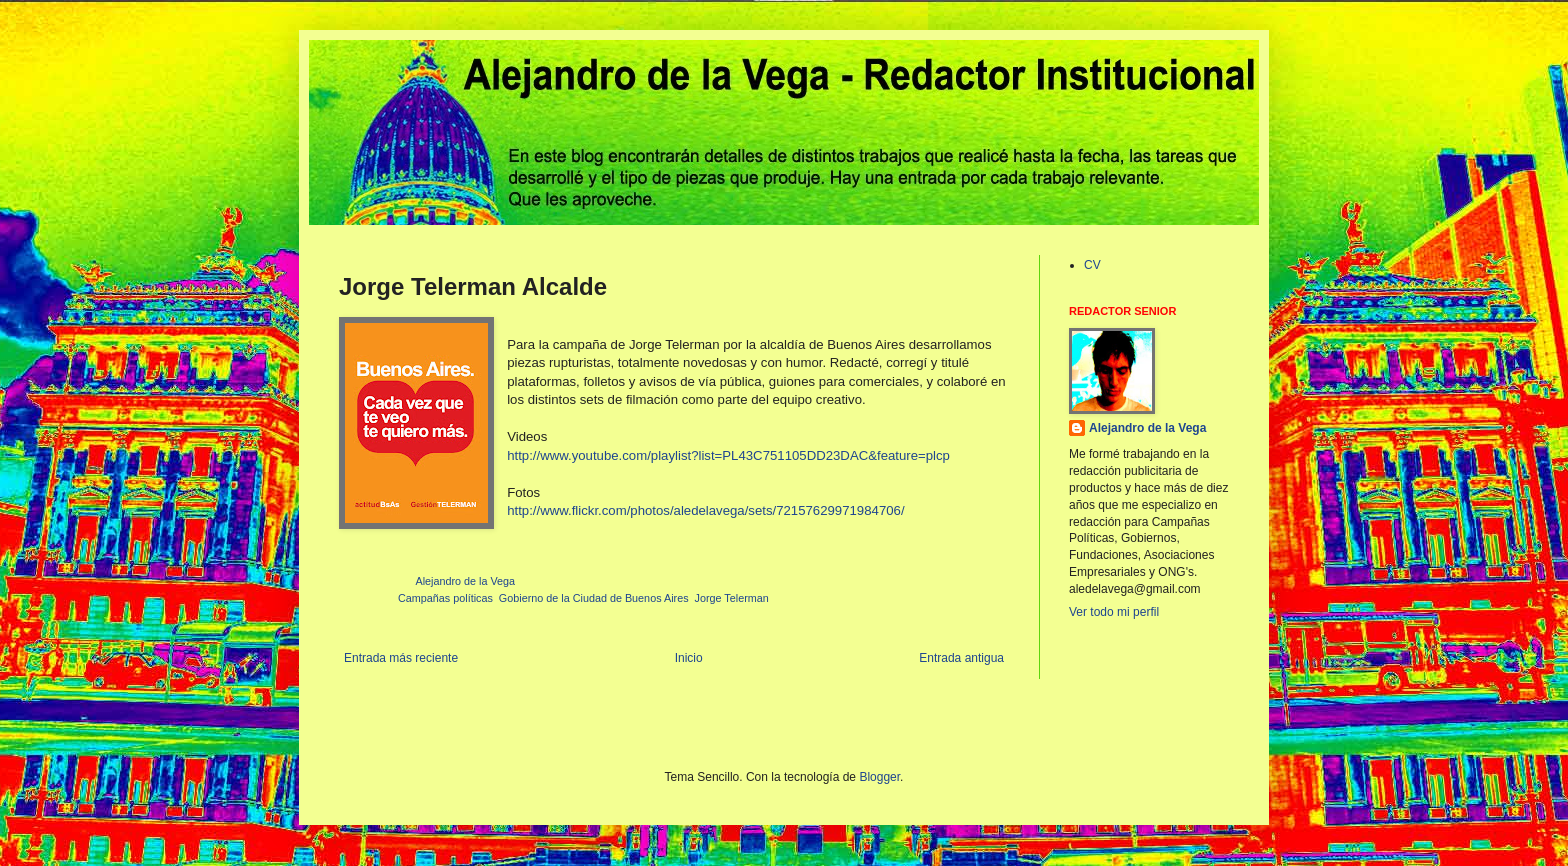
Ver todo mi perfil (1114, 612)
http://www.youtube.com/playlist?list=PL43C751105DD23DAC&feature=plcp (728, 455)
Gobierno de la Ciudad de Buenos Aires (594, 598)
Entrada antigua (961, 658)
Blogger (879, 777)
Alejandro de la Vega (1147, 428)
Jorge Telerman (732, 598)
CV (1092, 265)
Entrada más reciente (401, 658)
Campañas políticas (445, 598)
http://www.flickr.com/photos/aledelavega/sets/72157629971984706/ (705, 510)
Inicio (689, 658)
